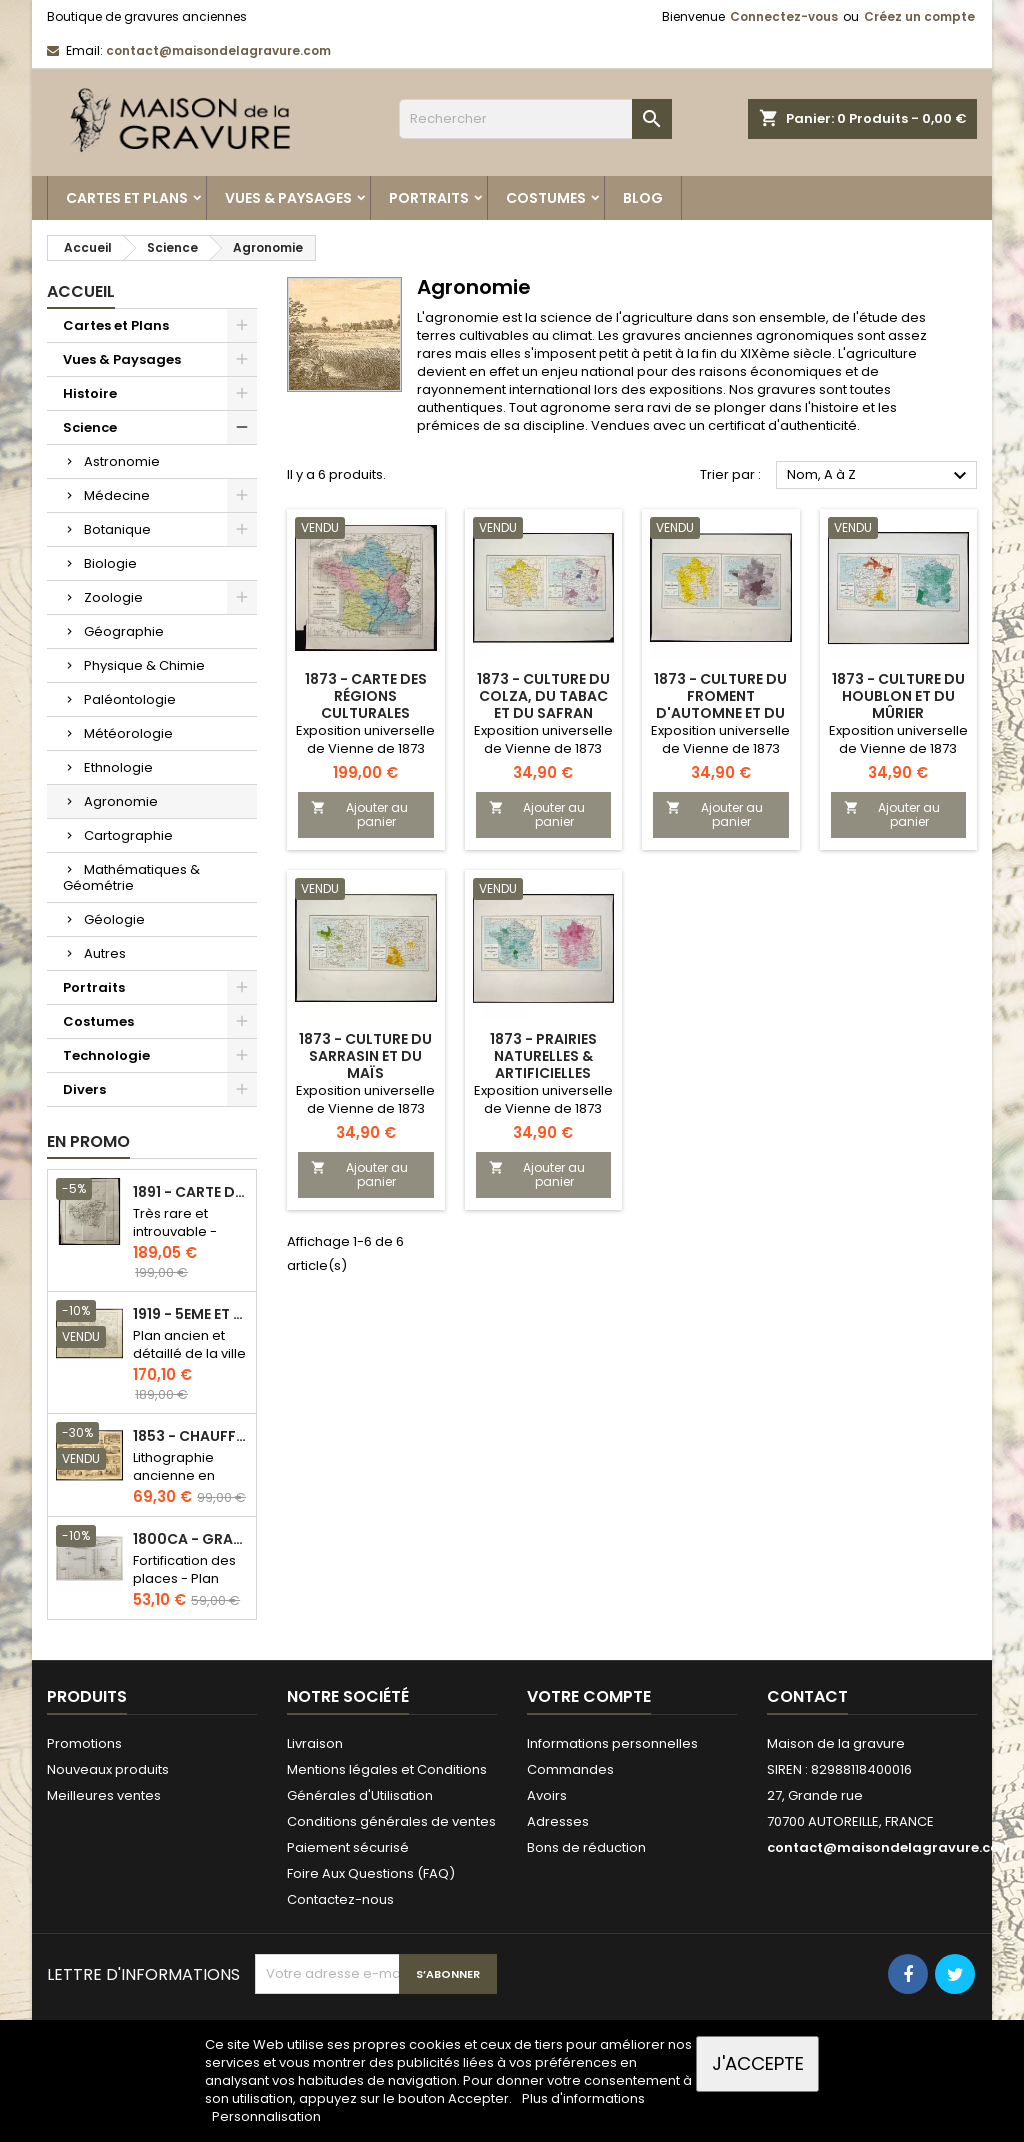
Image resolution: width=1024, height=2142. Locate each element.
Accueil (81, 291)
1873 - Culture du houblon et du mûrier (898, 696)
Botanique (117, 529)
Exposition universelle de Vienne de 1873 (365, 739)
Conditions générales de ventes (391, 1821)
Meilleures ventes (104, 1795)
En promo (88, 1141)
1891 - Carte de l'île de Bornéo (190, 1192)
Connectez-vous (784, 16)
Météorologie (128, 733)
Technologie (106, 1055)
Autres (105, 953)
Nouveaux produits (108, 1769)
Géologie (114, 919)
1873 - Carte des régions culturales (366, 696)
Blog (643, 198)
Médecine (117, 495)
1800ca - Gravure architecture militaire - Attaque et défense (190, 1539)
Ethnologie (118, 767)
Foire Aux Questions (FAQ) (371, 1873)
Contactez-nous (340, 1899)
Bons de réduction (586, 1847)
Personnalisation (266, 2116)
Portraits (429, 198)
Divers (84, 1089)
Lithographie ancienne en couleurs (174, 1475)
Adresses (558, 1821)
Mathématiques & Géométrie (131, 877)
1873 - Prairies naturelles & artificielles (543, 1056)
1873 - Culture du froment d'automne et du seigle (720, 704)
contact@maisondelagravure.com (218, 50)
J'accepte (758, 2063)
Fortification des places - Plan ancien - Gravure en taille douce (188, 1587)
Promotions (84, 1743)
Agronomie (121, 801)
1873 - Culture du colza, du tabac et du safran (543, 696)
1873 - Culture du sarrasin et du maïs (365, 1056)
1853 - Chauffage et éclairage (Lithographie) (190, 1436)
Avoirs (547, 1795)
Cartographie (128, 835)
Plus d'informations (583, 2098)
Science (90, 427)
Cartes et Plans (127, 198)
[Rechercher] (535, 119)
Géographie (124, 631)
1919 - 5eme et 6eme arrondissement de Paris (190, 1314)
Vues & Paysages (288, 198)
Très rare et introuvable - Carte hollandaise (175, 1240)
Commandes (570, 1769)
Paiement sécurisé (348, 1847)
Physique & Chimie (144, 665)
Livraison (315, 1743)
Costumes (546, 198)
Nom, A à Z (879, 476)
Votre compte (589, 1696)
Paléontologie (130, 699)
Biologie (110, 563)
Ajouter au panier (359, 814)
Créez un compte (919, 16)
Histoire (90, 393)
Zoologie (113, 597)
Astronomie (122, 461)
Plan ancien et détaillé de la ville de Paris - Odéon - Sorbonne (189, 1362)
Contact (807, 1696)
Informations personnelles (612, 1743)
